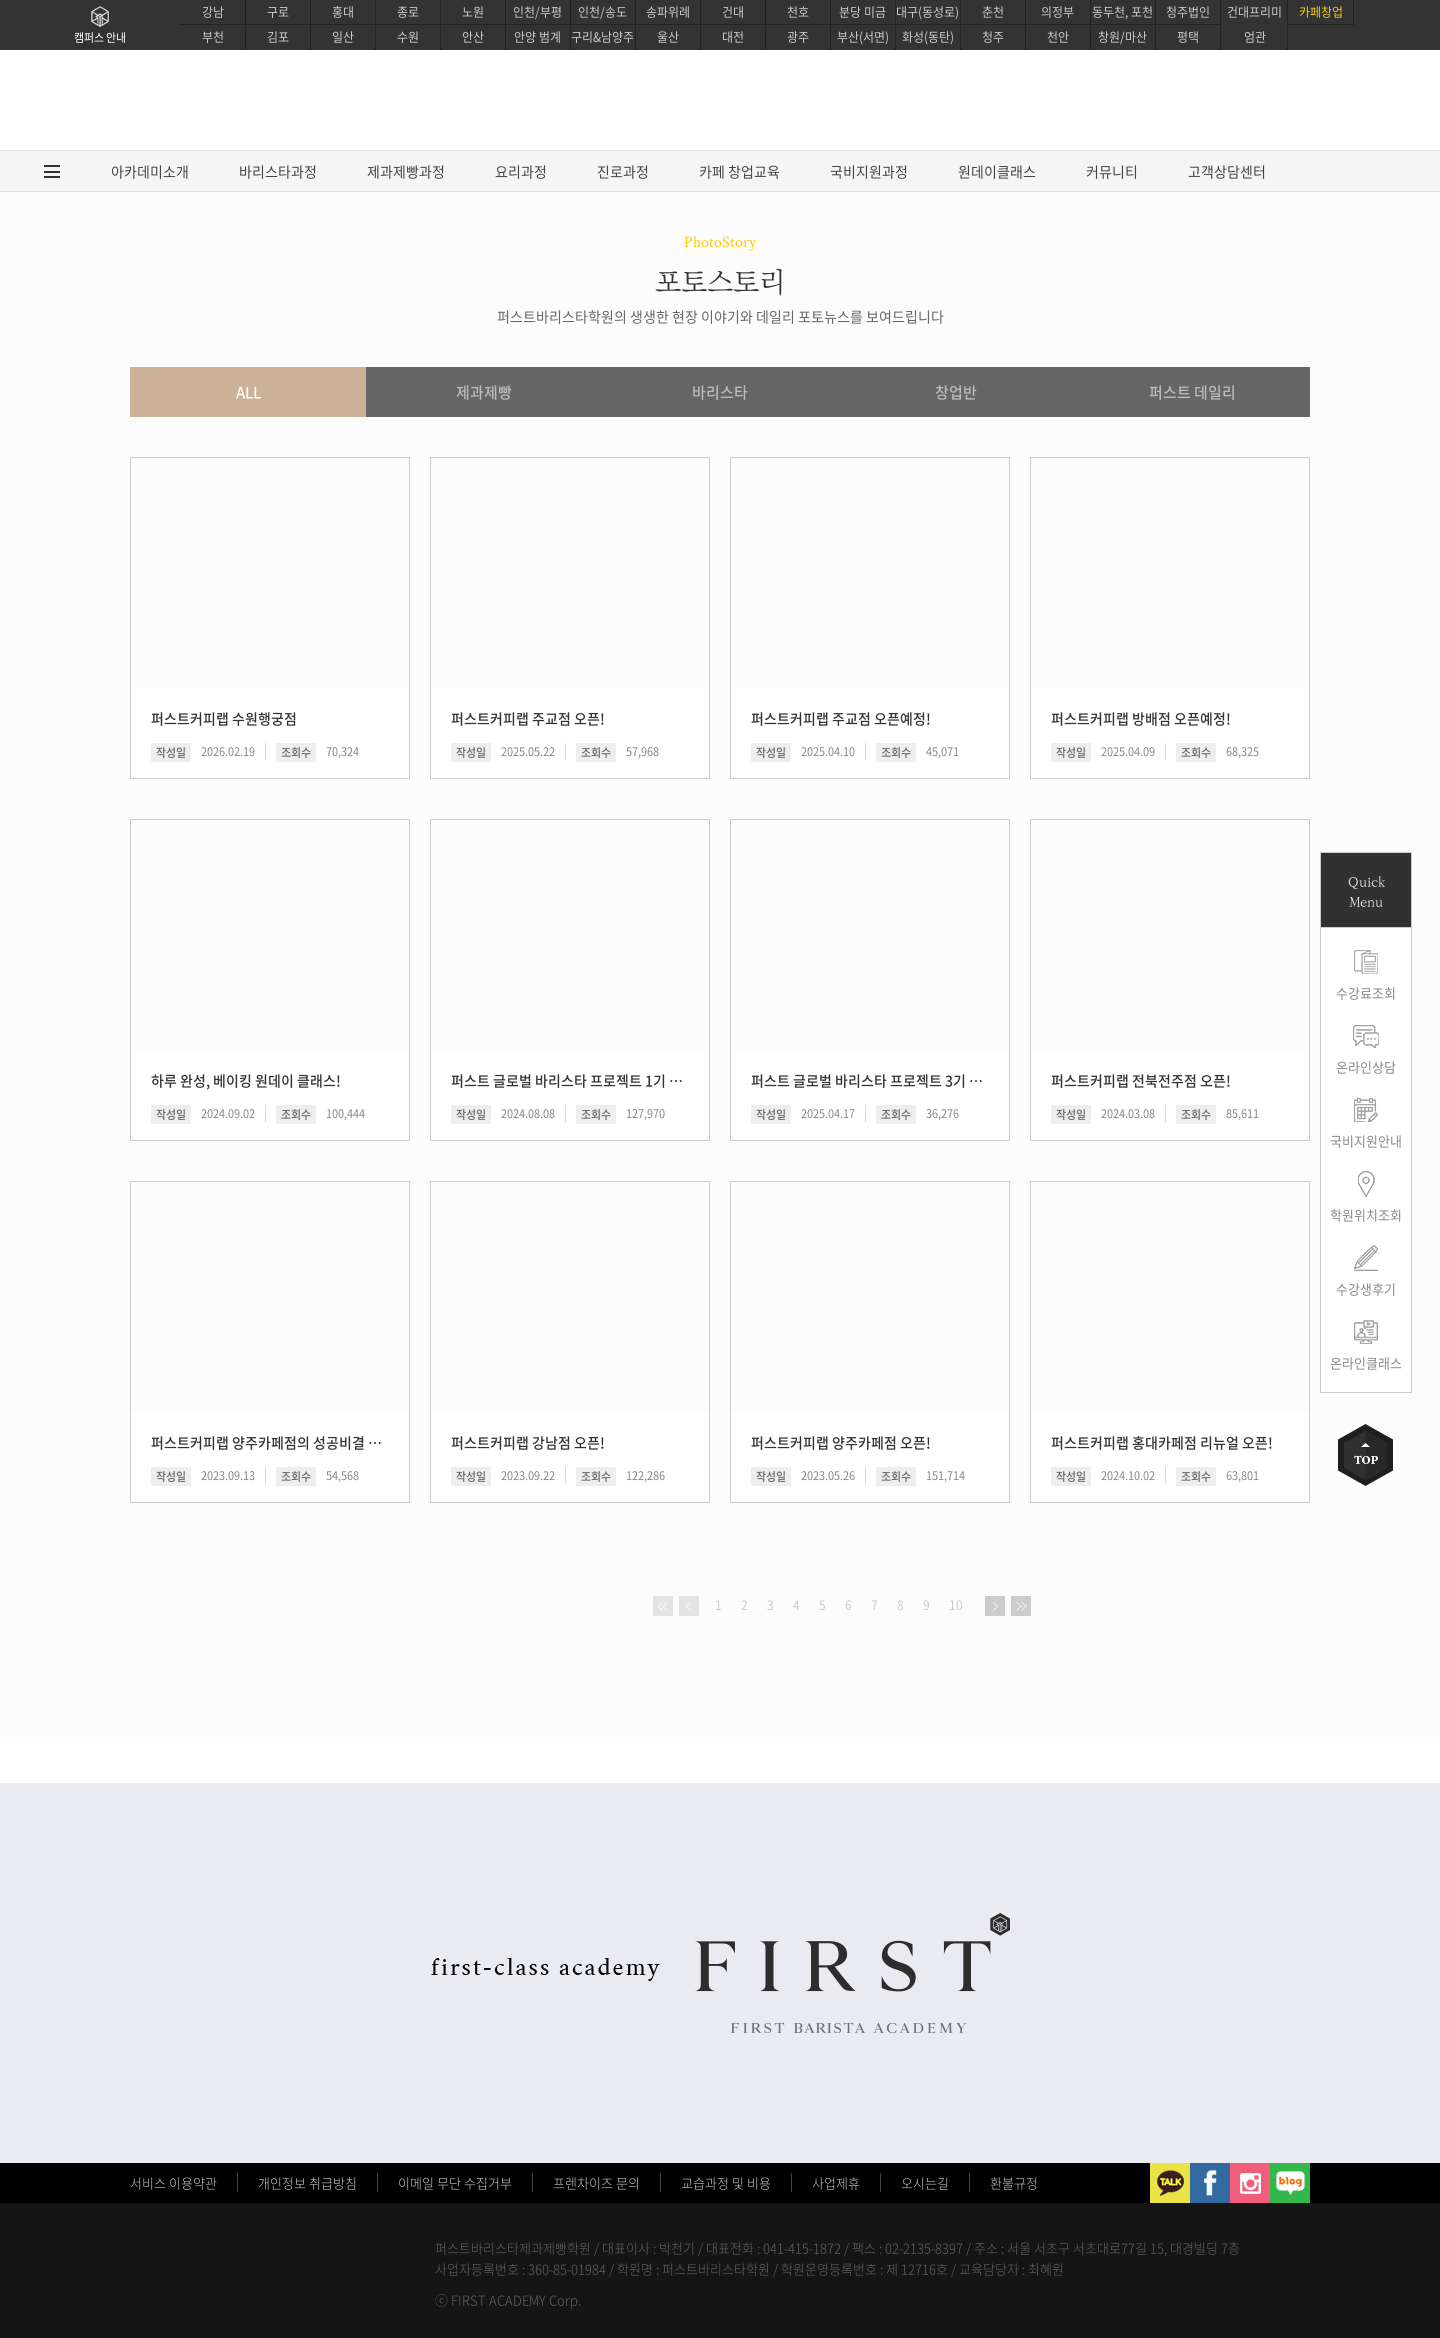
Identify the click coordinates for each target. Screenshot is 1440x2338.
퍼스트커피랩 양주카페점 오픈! (841, 1442)
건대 (733, 12)
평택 (1188, 37)
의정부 (1057, 12)
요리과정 (521, 171)
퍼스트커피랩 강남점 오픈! (528, 1442)
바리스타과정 (278, 171)
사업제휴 (836, 2182)
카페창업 (1321, 12)
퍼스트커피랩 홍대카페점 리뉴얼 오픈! (1162, 1442)
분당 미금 (862, 12)
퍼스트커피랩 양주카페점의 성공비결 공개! (268, 1442)
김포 (278, 37)
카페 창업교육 (739, 171)
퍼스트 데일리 (1192, 392)
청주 (993, 37)
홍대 (343, 12)
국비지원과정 (869, 171)
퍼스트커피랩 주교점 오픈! (528, 718)
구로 (278, 12)
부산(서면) (863, 37)
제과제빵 (484, 392)
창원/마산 (1122, 37)
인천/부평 (537, 12)
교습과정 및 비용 (726, 2182)
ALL (248, 392)
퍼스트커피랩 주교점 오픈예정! (841, 718)
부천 (213, 37)
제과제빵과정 (406, 171)
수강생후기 (1366, 1288)
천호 (798, 12)
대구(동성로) (927, 12)
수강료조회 (1366, 992)
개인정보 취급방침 (307, 2182)
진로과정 (623, 171)
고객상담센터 (1227, 171)
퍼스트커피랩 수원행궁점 (224, 718)
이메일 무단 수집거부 (455, 2182)
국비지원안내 (1366, 1140)
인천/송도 (602, 12)
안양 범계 (537, 37)
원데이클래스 (997, 171)
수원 (408, 37)
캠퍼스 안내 (100, 37)
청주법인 (1188, 12)
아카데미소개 (150, 171)
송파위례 (668, 12)
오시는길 (925, 2182)
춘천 (993, 12)
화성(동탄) (928, 37)
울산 (668, 37)
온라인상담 (1366, 1066)
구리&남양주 (602, 37)
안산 (473, 37)
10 (956, 1605)
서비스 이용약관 (173, 2182)
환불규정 (1014, 2182)
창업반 (956, 392)
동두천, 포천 (1122, 12)
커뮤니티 (1112, 171)
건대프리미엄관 (1254, 24)
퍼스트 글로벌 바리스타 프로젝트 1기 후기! (568, 1080)
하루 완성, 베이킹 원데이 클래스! (246, 1080)
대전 (733, 37)
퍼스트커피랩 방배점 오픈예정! (1141, 718)
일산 (343, 37)
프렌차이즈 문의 (596, 2182)
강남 (213, 12)
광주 (798, 37)
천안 (1058, 37)
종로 (408, 12)
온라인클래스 (1366, 1362)
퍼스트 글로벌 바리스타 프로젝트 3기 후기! (868, 1080)
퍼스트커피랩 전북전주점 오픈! (1141, 1080)
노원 (473, 12)
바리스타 (720, 392)
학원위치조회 (1366, 1214)
